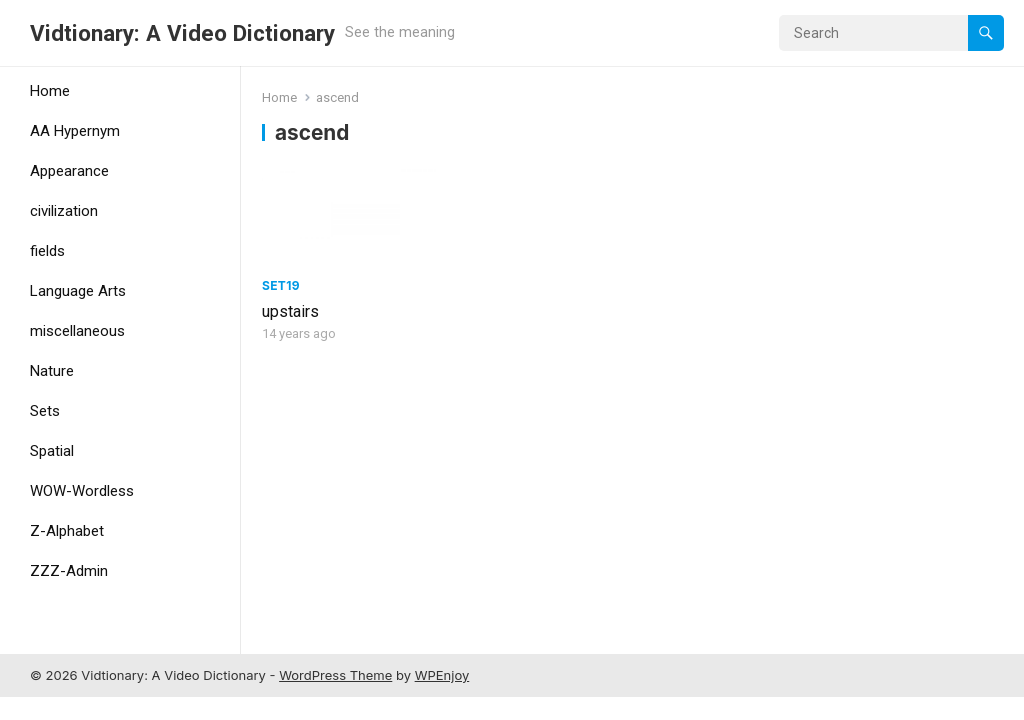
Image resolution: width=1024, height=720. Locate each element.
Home (50, 91)
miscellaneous (77, 331)
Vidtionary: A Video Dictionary (182, 33)
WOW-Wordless (82, 491)
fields (47, 251)
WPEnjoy (442, 675)
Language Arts (78, 291)
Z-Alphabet (67, 531)
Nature (52, 371)
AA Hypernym (75, 131)
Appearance (69, 171)
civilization (64, 211)
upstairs (290, 311)
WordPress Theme (335, 675)
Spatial (52, 451)
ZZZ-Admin (69, 571)
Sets (45, 411)
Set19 (281, 285)
